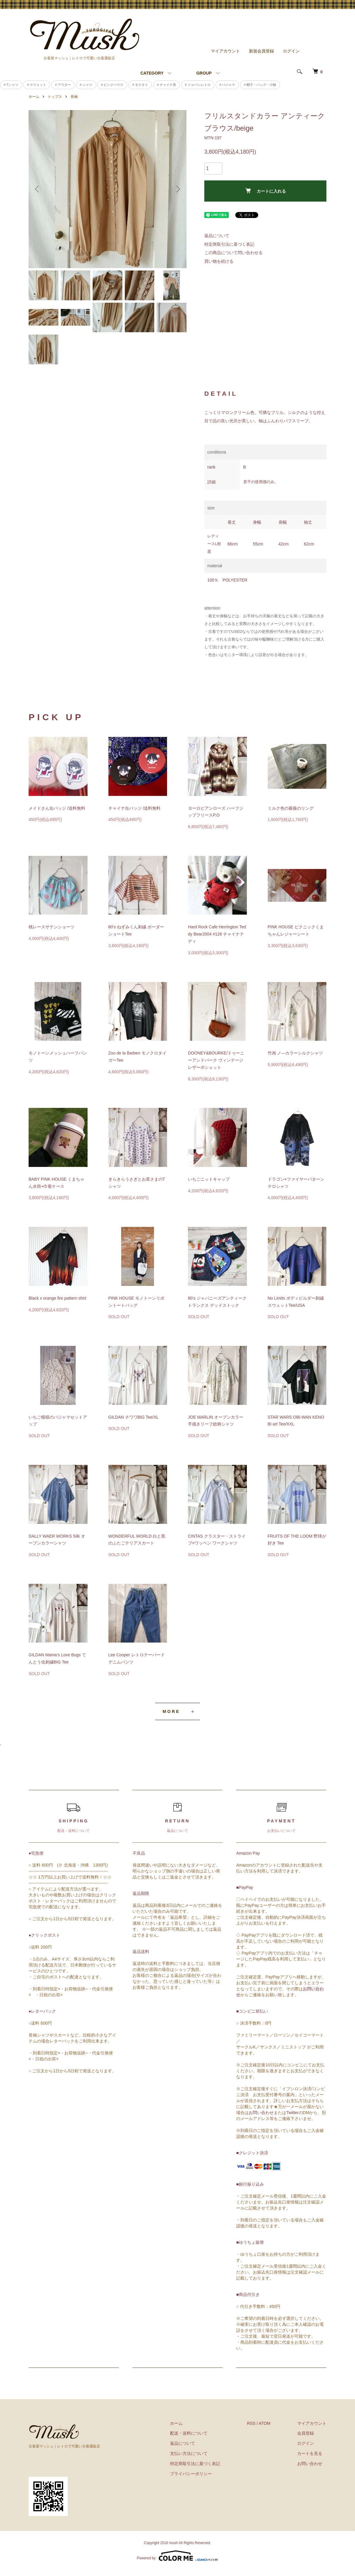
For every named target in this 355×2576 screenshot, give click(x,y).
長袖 (74, 97)
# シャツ (86, 84)
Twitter (292, 2112)
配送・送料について (189, 2433)
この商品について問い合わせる (233, 252)
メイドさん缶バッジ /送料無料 (57, 808)
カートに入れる (265, 191)
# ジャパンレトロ (198, 84)
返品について (216, 235)
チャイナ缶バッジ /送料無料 (134, 808)
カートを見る (309, 2453)
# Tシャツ (11, 84)
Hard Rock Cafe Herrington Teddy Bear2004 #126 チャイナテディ (217, 934)
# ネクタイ (140, 84)
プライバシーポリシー (191, 2473)
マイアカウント (225, 51)
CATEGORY (152, 73)
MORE (171, 1711)
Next (177, 189)
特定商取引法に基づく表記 (229, 244)
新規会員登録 (261, 51)
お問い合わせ (261, 2112)
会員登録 (305, 2433)
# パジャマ (227, 84)
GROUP (203, 73)
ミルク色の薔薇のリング (291, 808)
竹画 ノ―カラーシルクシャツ (295, 1053)
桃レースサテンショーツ (51, 926)
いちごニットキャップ (209, 1179)
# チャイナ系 (166, 84)
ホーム (34, 97)
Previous (37, 189)
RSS (251, 2423)
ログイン (291, 51)
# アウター (63, 84)
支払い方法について (189, 2453)
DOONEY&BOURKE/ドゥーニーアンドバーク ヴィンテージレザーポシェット (216, 1060)
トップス (55, 97)
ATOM (264, 2423)
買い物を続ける (218, 261)
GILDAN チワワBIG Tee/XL (133, 1417)
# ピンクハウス (112, 84)
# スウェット (36, 84)
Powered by (177, 2555)
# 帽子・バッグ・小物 (260, 84)
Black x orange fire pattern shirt (57, 1298)
